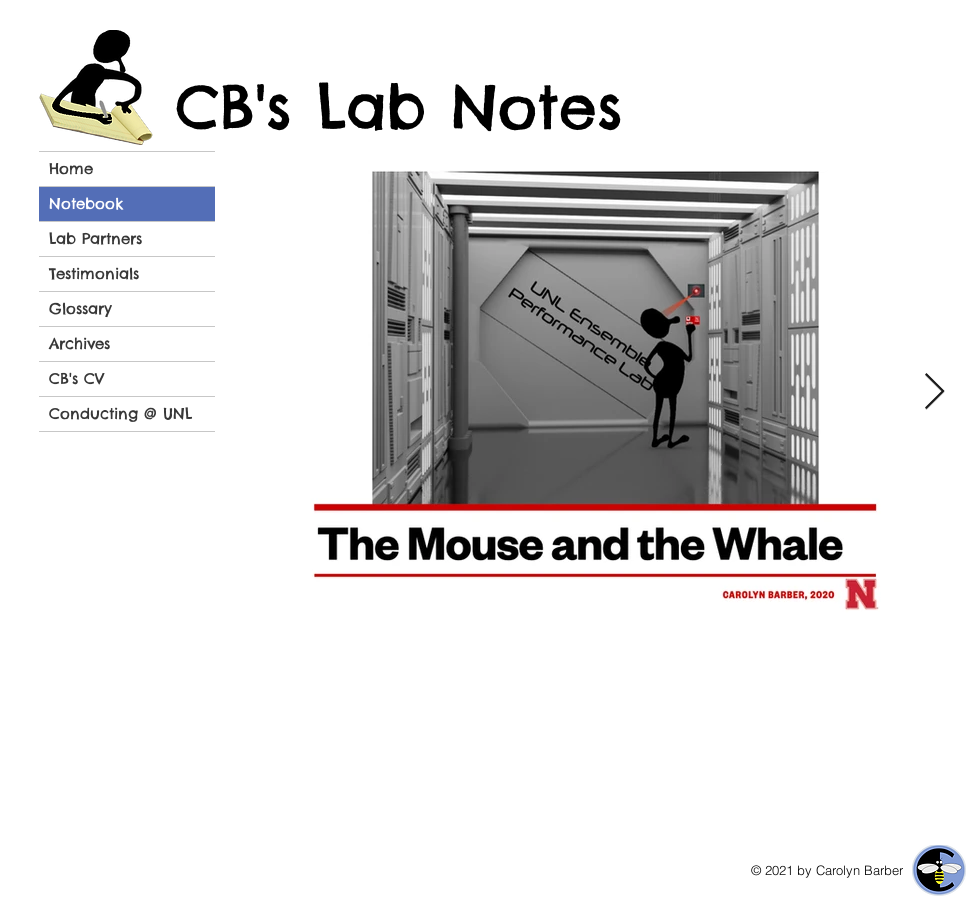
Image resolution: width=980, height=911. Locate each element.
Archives (79, 343)
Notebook (86, 203)
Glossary (80, 308)
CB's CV (76, 378)
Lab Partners (95, 238)
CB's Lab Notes (399, 107)
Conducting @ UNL (120, 413)
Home (71, 168)
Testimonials (94, 273)
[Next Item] (934, 392)
